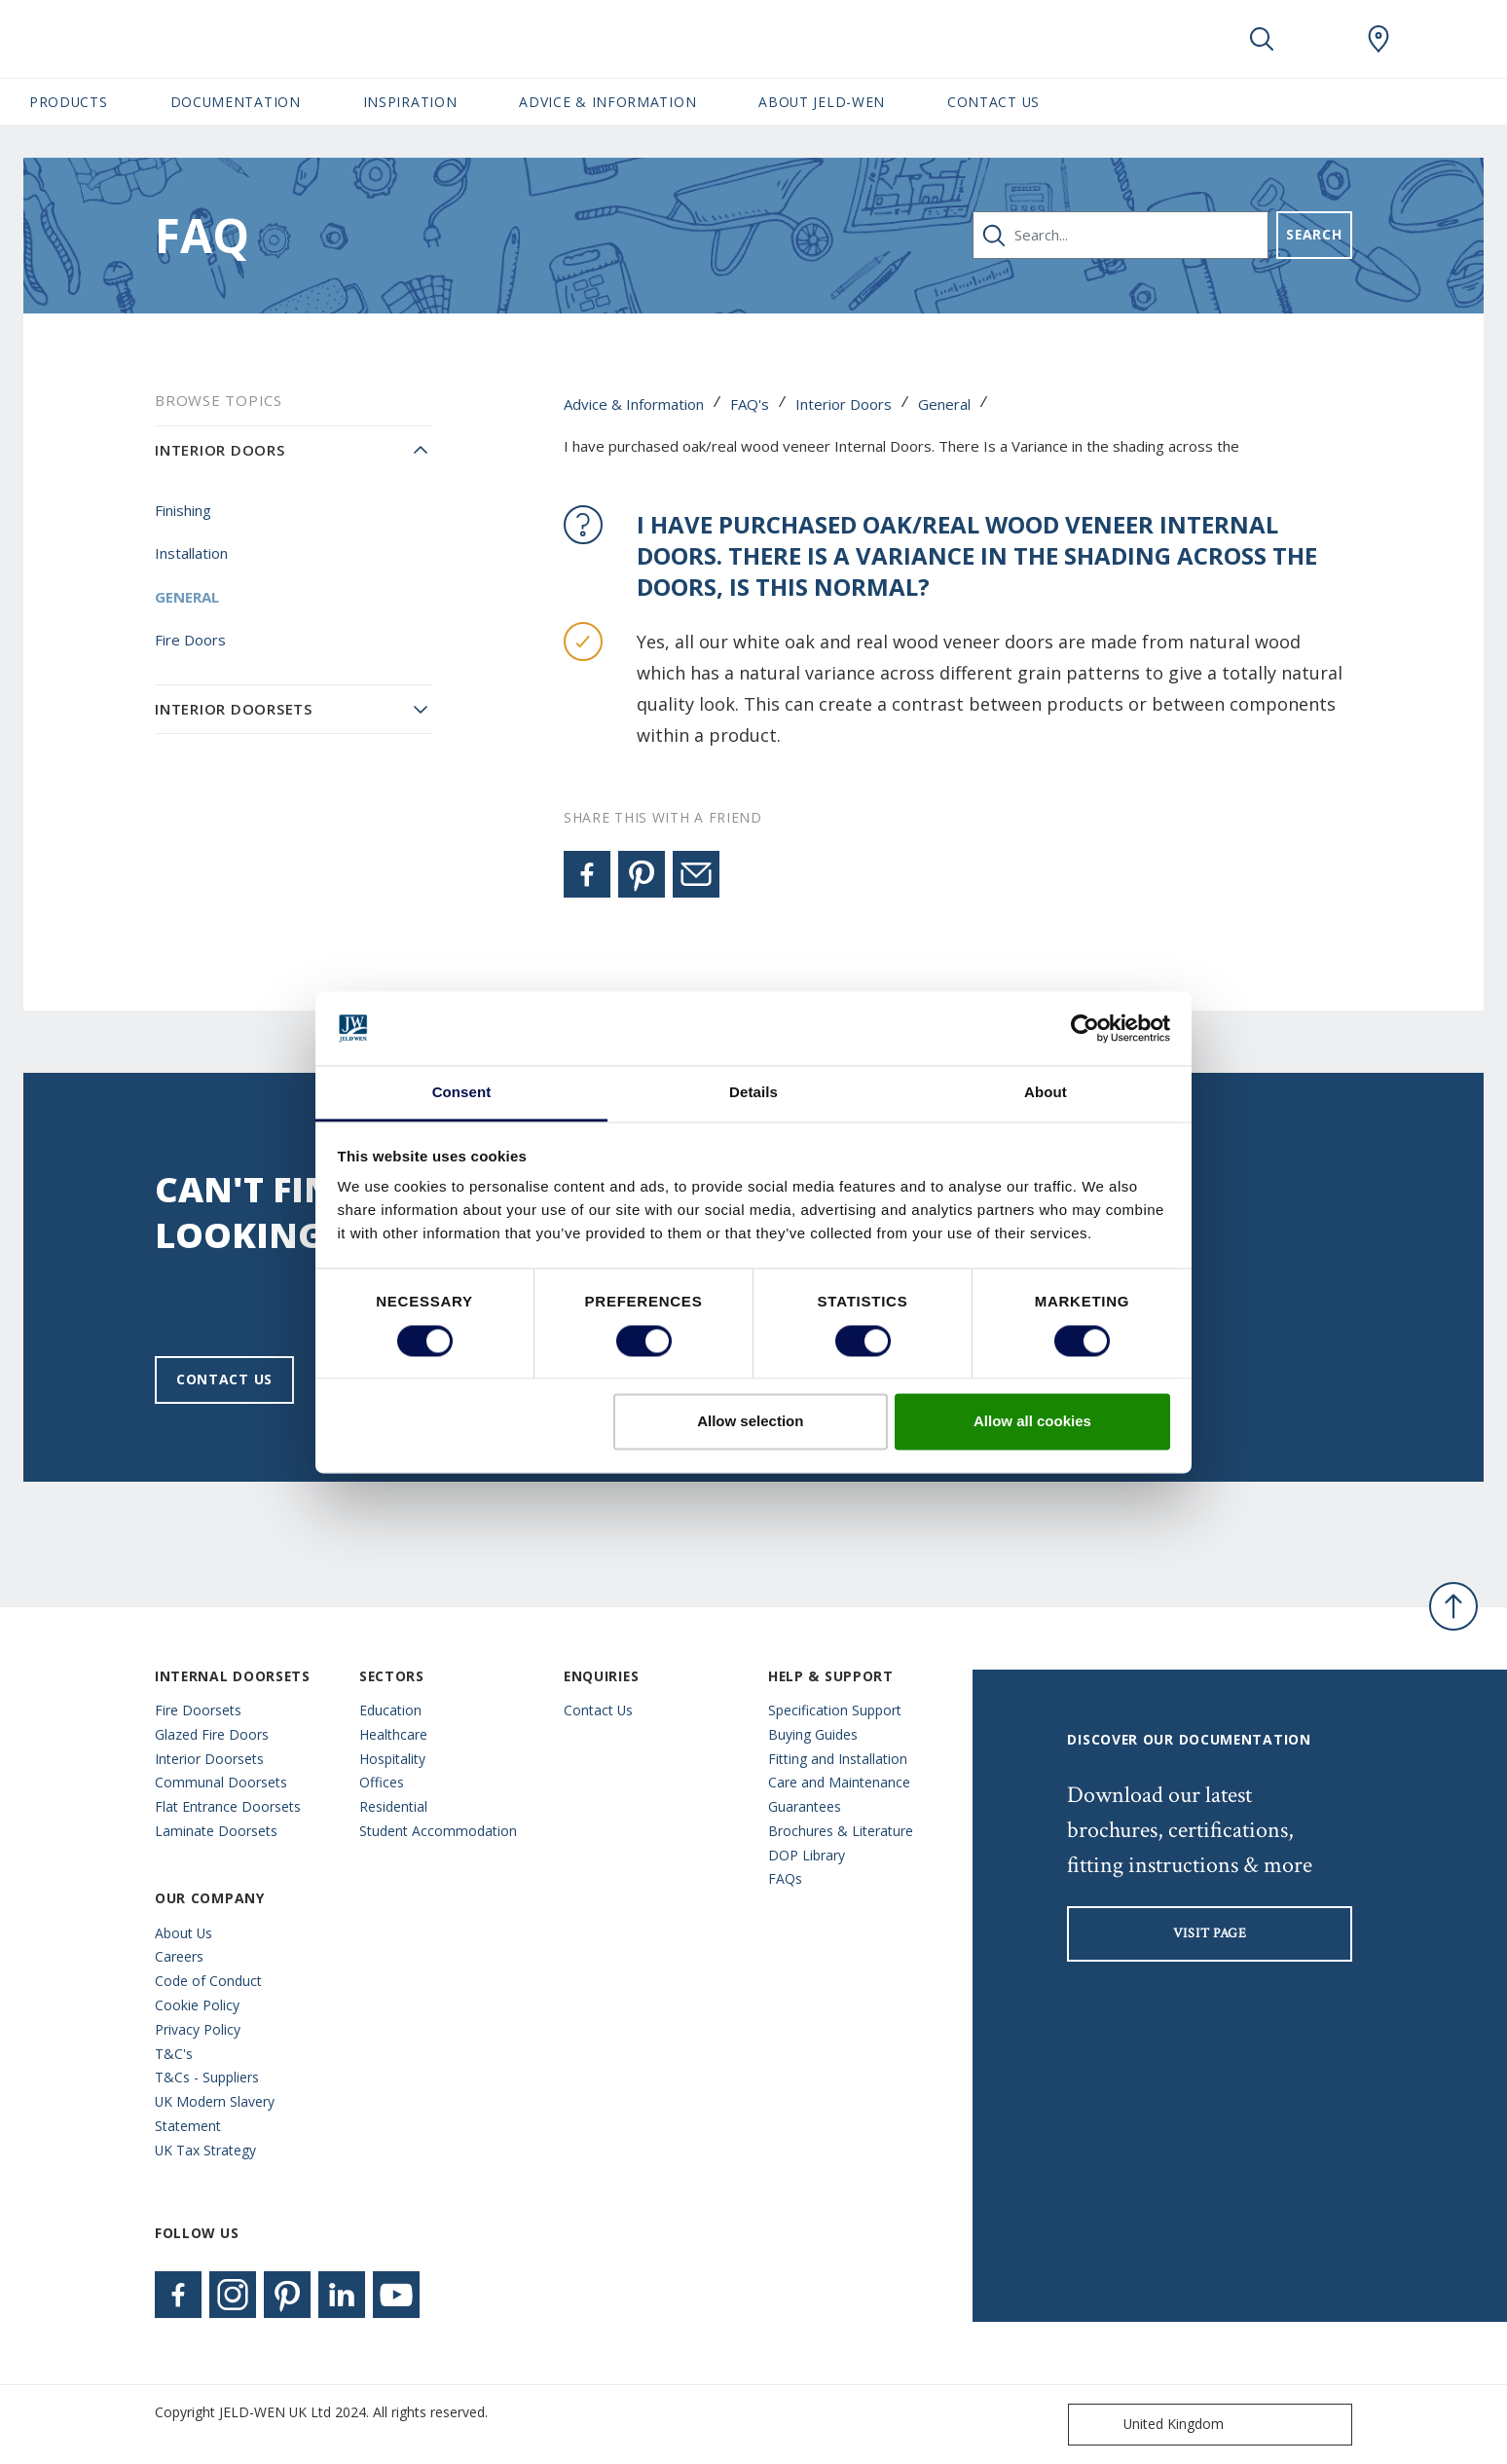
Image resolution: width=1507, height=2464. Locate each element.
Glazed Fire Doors (212, 1734)
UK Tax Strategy (205, 2150)
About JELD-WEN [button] (821, 101)
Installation (191, 553)
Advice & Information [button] (607, 101)
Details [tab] (753, 1093)
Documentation (235, 101)
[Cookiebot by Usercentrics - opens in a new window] (1085, 1028)
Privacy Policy (197, 2029)
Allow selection (750, 1422)
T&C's (174, 2053)
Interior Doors (843, 404)
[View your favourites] (1320, 39)
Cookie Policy (197, 2005)
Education (390, 1710)
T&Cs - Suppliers (207, 2077)
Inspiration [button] (410, 101)
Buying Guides (813, 1734)
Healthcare (393, 1734)
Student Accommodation (438, 1830)
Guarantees (804, 1806)
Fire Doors (190, 639)
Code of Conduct (208, 1980)
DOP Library (806, 1855)
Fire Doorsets (198, 1710)
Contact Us (993, 101)
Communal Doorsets (221, 1782)
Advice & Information (634, 404)
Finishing (183, 510)
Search (1314, 234)
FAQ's (749, 404)
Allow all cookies (1032, 1422)
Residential (393, 1806)
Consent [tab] (462, 1093)
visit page (1210, 1933)
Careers (179, 1956)
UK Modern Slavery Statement (215, 2113)
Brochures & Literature (840, 1830)
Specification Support (834, 1710)
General (944, 404)
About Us (183, 1933)
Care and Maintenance (839, 1782)
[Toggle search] (1261, 39)
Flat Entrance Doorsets (228, 1806)
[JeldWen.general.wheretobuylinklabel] (1378, 39)
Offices (381, 1782)
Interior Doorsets (233, 708)
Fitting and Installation (837, 1758)
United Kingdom (1150, 2424)
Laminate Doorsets (216, 1830)
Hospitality (392, 1758)
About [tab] (1045, 1093)
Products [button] (68, 101)
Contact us (224, 1379)
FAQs (785, 1878)
